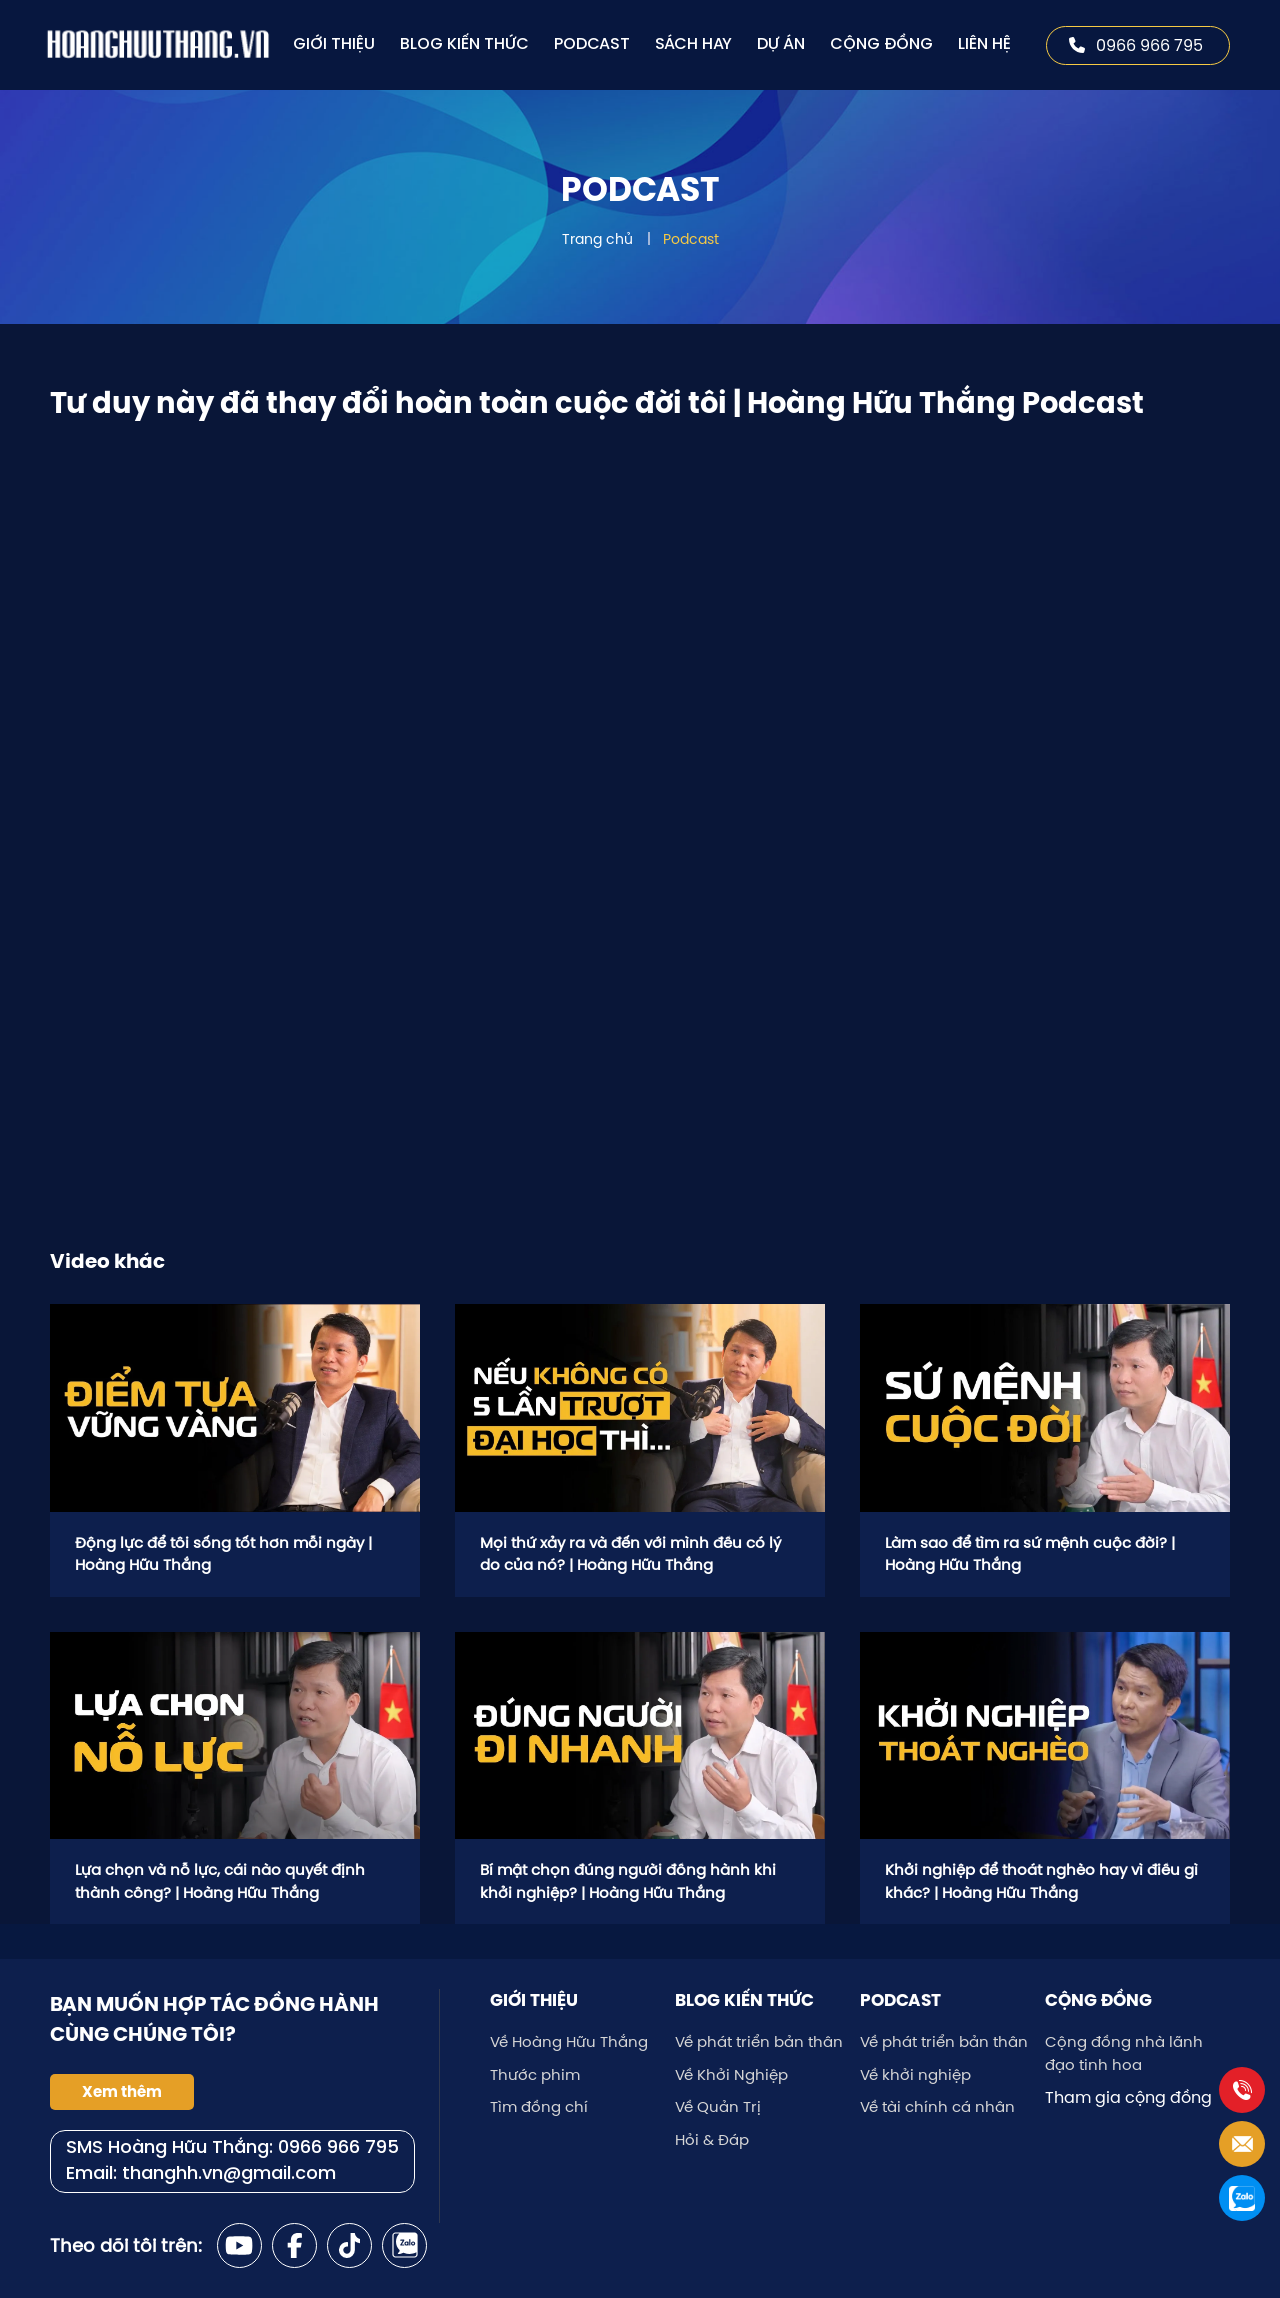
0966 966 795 (1136, 45)
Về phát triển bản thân (759, 2041)
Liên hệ (984, 44)
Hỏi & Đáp (712, 2139)
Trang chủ (597, 239)
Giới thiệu (334, 44)
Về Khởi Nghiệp (731, 2074)
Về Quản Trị (718, 2106)
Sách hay (693, 44)
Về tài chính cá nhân (937, 2106)
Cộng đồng (881, 44)
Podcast (592, 44)
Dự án (781, 44)
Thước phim (535, 2074)
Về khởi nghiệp (915, 2074)
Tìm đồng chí (539, 2106)
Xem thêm (122, 2092)
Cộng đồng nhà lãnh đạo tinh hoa (1124, 2053)
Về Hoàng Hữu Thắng (569, 2041)
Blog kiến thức (464, 44)
